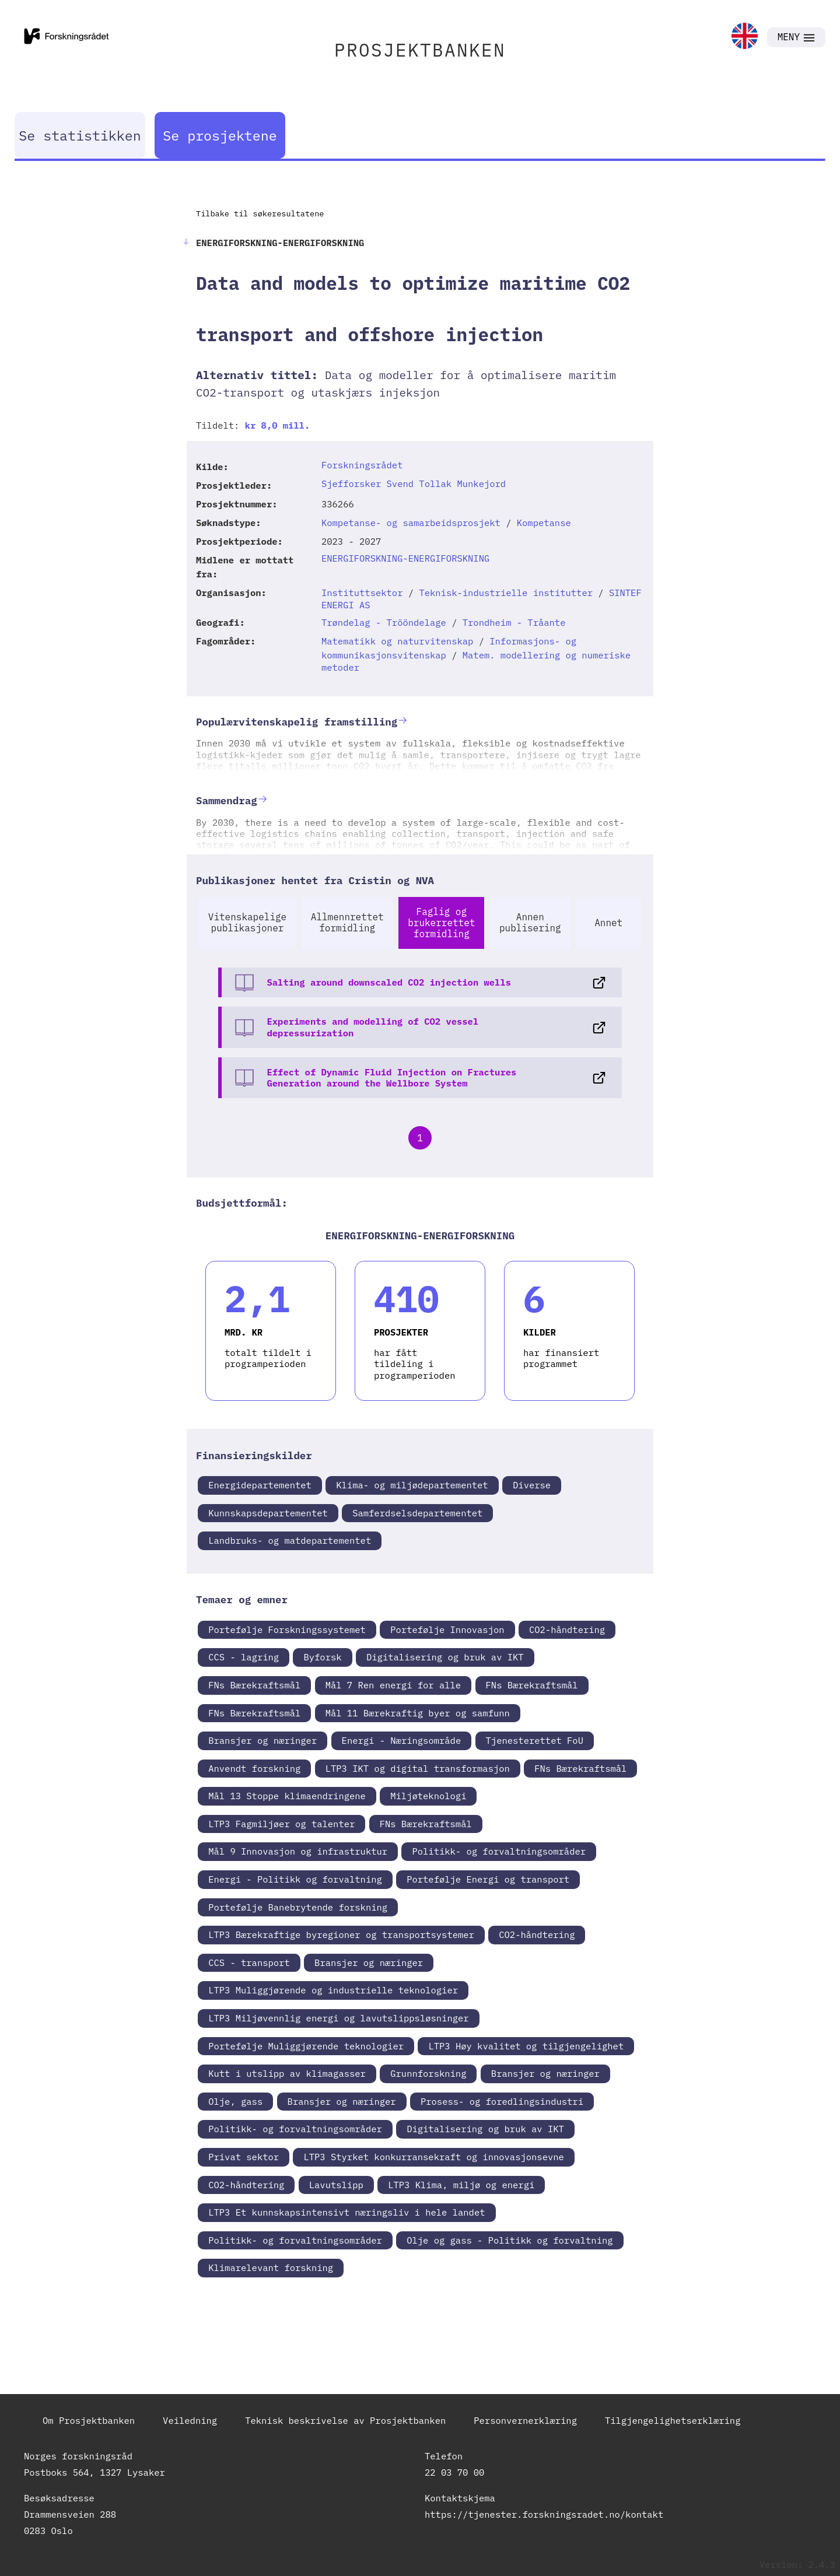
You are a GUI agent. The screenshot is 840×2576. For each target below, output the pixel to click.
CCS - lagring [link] (243, 1657)
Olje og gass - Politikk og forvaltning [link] (509, 2240)
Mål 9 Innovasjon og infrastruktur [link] (297, 1851)
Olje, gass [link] (235, 2101)
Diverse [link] (532, 1485)
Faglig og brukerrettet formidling (441, 923)
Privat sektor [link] (243, 2157)
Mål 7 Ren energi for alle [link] (393, 1685)
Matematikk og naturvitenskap (397, 641)
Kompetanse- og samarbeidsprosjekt (411, 522)
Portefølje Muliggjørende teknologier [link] (306, 2046)
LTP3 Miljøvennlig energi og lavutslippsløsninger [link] (338, 2018)
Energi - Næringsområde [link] (401, 1740)
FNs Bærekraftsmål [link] (254, 1685)
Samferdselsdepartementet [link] (417, 1513)
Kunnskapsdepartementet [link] (268, 1513)
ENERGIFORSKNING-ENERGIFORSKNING (405, 558)
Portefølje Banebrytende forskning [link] (297, 1907)
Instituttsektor (362, 592)
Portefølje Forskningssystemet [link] (287, 1629)
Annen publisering (530, 922)
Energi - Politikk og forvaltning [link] (295, 1879)
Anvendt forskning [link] (254, 1768)
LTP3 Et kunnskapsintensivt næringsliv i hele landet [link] (346, 2212)
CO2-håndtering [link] (567, 1629)
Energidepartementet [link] (260, 1485)
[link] (745, 37)
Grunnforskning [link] (428, 2073)
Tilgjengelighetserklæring (673, 2420)
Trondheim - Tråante (514, 622)
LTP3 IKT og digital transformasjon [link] (418, 1768)
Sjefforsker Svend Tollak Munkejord (413, 483)
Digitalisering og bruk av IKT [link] (445, 1657)
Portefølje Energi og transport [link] (488, 1879)
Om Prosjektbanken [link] (89, 2420)
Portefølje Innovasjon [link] (447, 1629)
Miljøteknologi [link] (428, 1796)
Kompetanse (544, 522)
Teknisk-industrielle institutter (506, 592)
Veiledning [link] (190, 2420)
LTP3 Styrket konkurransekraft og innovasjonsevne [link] (433, 2157)
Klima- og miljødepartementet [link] (412, 1485)
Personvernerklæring (525, 2420)
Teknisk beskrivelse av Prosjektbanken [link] (345, 2420)
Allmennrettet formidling (347, 922)
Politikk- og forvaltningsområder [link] (499, 1851)
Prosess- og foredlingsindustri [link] (502, 2101)
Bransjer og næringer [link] (262, 1740)
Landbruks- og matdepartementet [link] (289, 1540)
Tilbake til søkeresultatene (260, 213)
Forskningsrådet (362, 465)
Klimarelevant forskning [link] (270, 2267)
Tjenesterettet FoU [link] (534, 1740)
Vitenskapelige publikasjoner (247, 922)
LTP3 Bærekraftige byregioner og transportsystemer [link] (341, 1934)
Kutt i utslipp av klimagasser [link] (287, 2073)
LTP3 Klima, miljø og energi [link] (461, 2185)
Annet (608, 922)
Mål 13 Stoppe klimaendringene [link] (287, 1796)
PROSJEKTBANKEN (420, 50)
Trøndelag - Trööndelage (383, 622)
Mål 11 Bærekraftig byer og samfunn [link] (418, 1713)
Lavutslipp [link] (336, 2185)
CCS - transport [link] (249, 1962)
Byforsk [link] (322, 1657)
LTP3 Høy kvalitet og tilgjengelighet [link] (526, 2046)
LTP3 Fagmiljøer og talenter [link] (281, 1824)
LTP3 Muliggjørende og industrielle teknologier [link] (333, 1990)
